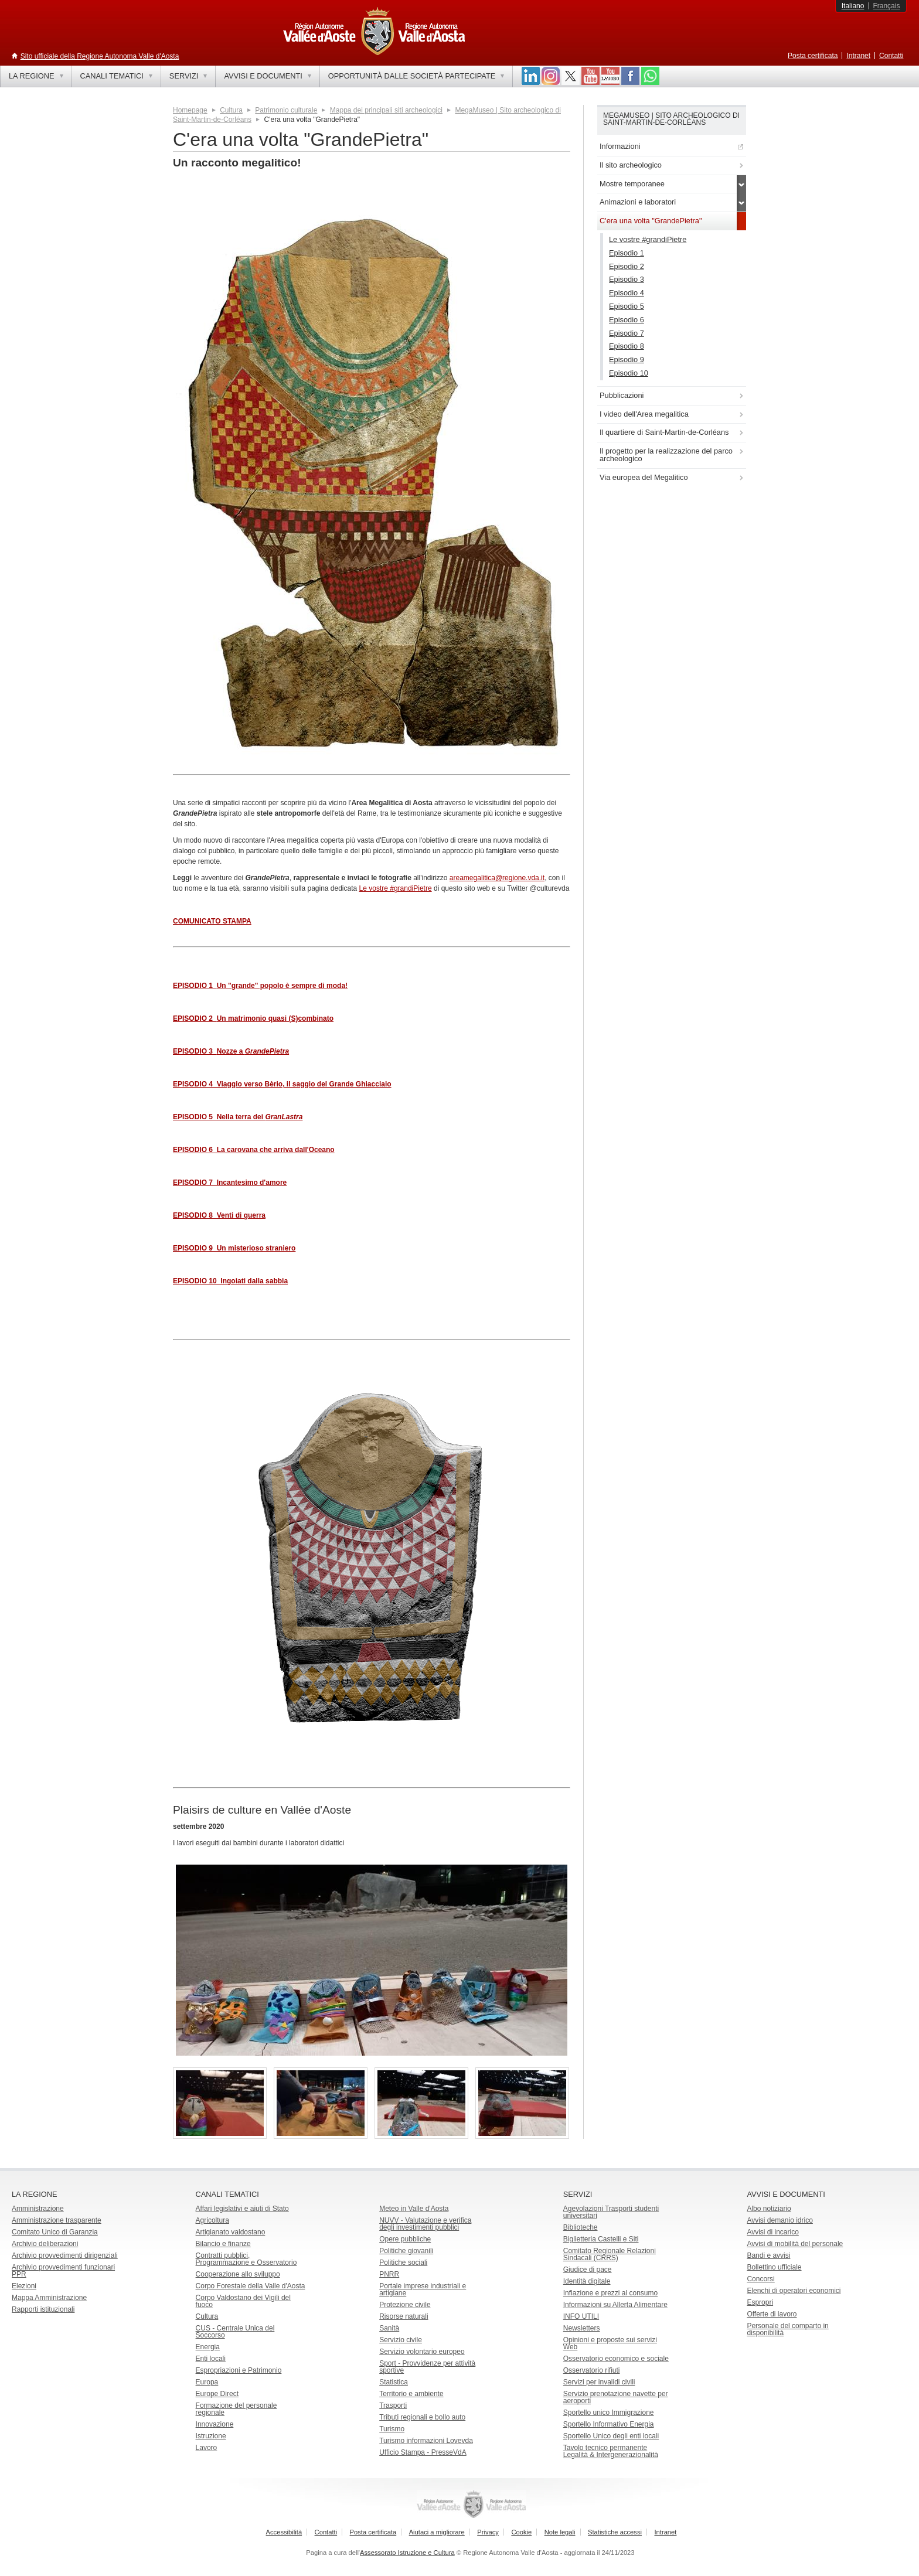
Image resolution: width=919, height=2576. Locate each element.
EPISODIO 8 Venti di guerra (219, 1215)
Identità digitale (587, 2281)
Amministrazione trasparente (56, 2220)
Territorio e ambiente (411, 2394)
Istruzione (211, 2436)
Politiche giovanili (406, 2251)
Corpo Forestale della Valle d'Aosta (250, 2286)
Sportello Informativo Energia (608, 2424)
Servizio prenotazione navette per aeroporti (615, 2397)
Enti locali (211, 2358)
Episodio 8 (626, 346)
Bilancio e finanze (223, 2244)
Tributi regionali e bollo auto (422, 2417)
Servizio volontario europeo (421, 2351)
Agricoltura (212, 2220)
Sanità (389, 2328)
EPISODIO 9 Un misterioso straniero (234, 1248)
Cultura (231, 110)
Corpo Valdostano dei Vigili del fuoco (243, 2301)
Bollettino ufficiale (774, 2267)
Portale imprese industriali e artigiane (422, 2289)
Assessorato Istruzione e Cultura (407, 2552)
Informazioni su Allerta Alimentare (615, 2305)
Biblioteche (580, 2227)
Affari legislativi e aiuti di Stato (242, 2208)
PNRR (389, 2274)
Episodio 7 (626, 333)
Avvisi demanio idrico (780, 2220)
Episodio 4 (626, 292)
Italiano (853, 6)
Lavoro (206, 2448)
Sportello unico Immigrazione (608, 2412)
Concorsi (760, 2279)
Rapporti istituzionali (43, 2309)
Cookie (521, 2532)
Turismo (391, 2429)
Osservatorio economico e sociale (616, 2358)
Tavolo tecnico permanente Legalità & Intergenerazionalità (610, 2451)
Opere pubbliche (405, 2239)
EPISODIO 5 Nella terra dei (237, 1117)
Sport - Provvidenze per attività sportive (427, 2366)
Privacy (488, 2532)
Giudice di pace (587, 2269)
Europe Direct (217, 2394)
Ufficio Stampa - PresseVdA (423, 2452)
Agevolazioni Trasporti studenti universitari (611, 2212)
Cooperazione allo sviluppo (238, 2274)
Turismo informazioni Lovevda (426, 2441)
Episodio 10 (628, 373)
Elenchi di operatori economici (793, 2291)
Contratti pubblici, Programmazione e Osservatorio (246, 2259)
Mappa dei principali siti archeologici (386, 110)
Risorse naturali (403, 2316)
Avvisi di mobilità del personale (795, 2244)
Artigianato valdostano (231, 2232)
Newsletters (581, 2328)
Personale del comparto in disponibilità (787, 2329)
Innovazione (215, 2424)
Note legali (560, 2532)
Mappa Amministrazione (49, 2298)
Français (886, 6)
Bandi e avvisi (768, 2255)
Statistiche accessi (615, 2532)
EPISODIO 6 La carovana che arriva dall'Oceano (254, 1150)
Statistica (393, 2382)
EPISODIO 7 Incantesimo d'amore (230, 1182)
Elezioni (24, 2286)
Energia (208, 2347)
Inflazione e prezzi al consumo (610, 2293)
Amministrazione (38, 2208)
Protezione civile (404, 2305)
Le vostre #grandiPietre (395, 888)
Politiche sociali (403, 2262)
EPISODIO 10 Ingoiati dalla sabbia (230, 1281)
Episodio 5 (626, 306)
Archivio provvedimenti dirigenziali (65, 2255)
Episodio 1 (626, 252)
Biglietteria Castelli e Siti (601, 2239)
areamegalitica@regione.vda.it (497, 878)
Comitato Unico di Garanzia (55, 2232)
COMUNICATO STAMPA (212, 921)
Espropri (760, 2302)
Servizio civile (400, 2340)
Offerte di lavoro (772, 2314)
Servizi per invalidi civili (599, 2382)
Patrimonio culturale (286, 110)
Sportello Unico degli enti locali (611, 2436)
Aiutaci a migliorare (437, 2532)
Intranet (858, 56)
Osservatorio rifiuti (591, 2370)
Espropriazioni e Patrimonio (239, 2370)
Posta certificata (813, 56)
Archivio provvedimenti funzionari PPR (63, 2270)
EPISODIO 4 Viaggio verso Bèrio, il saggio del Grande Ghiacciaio (282, 1084)
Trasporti (393, 2405)
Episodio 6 (626, 319)
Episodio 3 (626, 279)
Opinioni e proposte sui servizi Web (610, 2343)
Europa (207, 2382)
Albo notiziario (769, 2208)
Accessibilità (284, 2532)
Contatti (891, 56)
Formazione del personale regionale (236, 2409)
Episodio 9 (626, 359)
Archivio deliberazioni (45, 2244)
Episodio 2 (626, 266)
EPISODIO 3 (231, 1051)
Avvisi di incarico (772, 2232)
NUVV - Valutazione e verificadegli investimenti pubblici (425, 2223)
